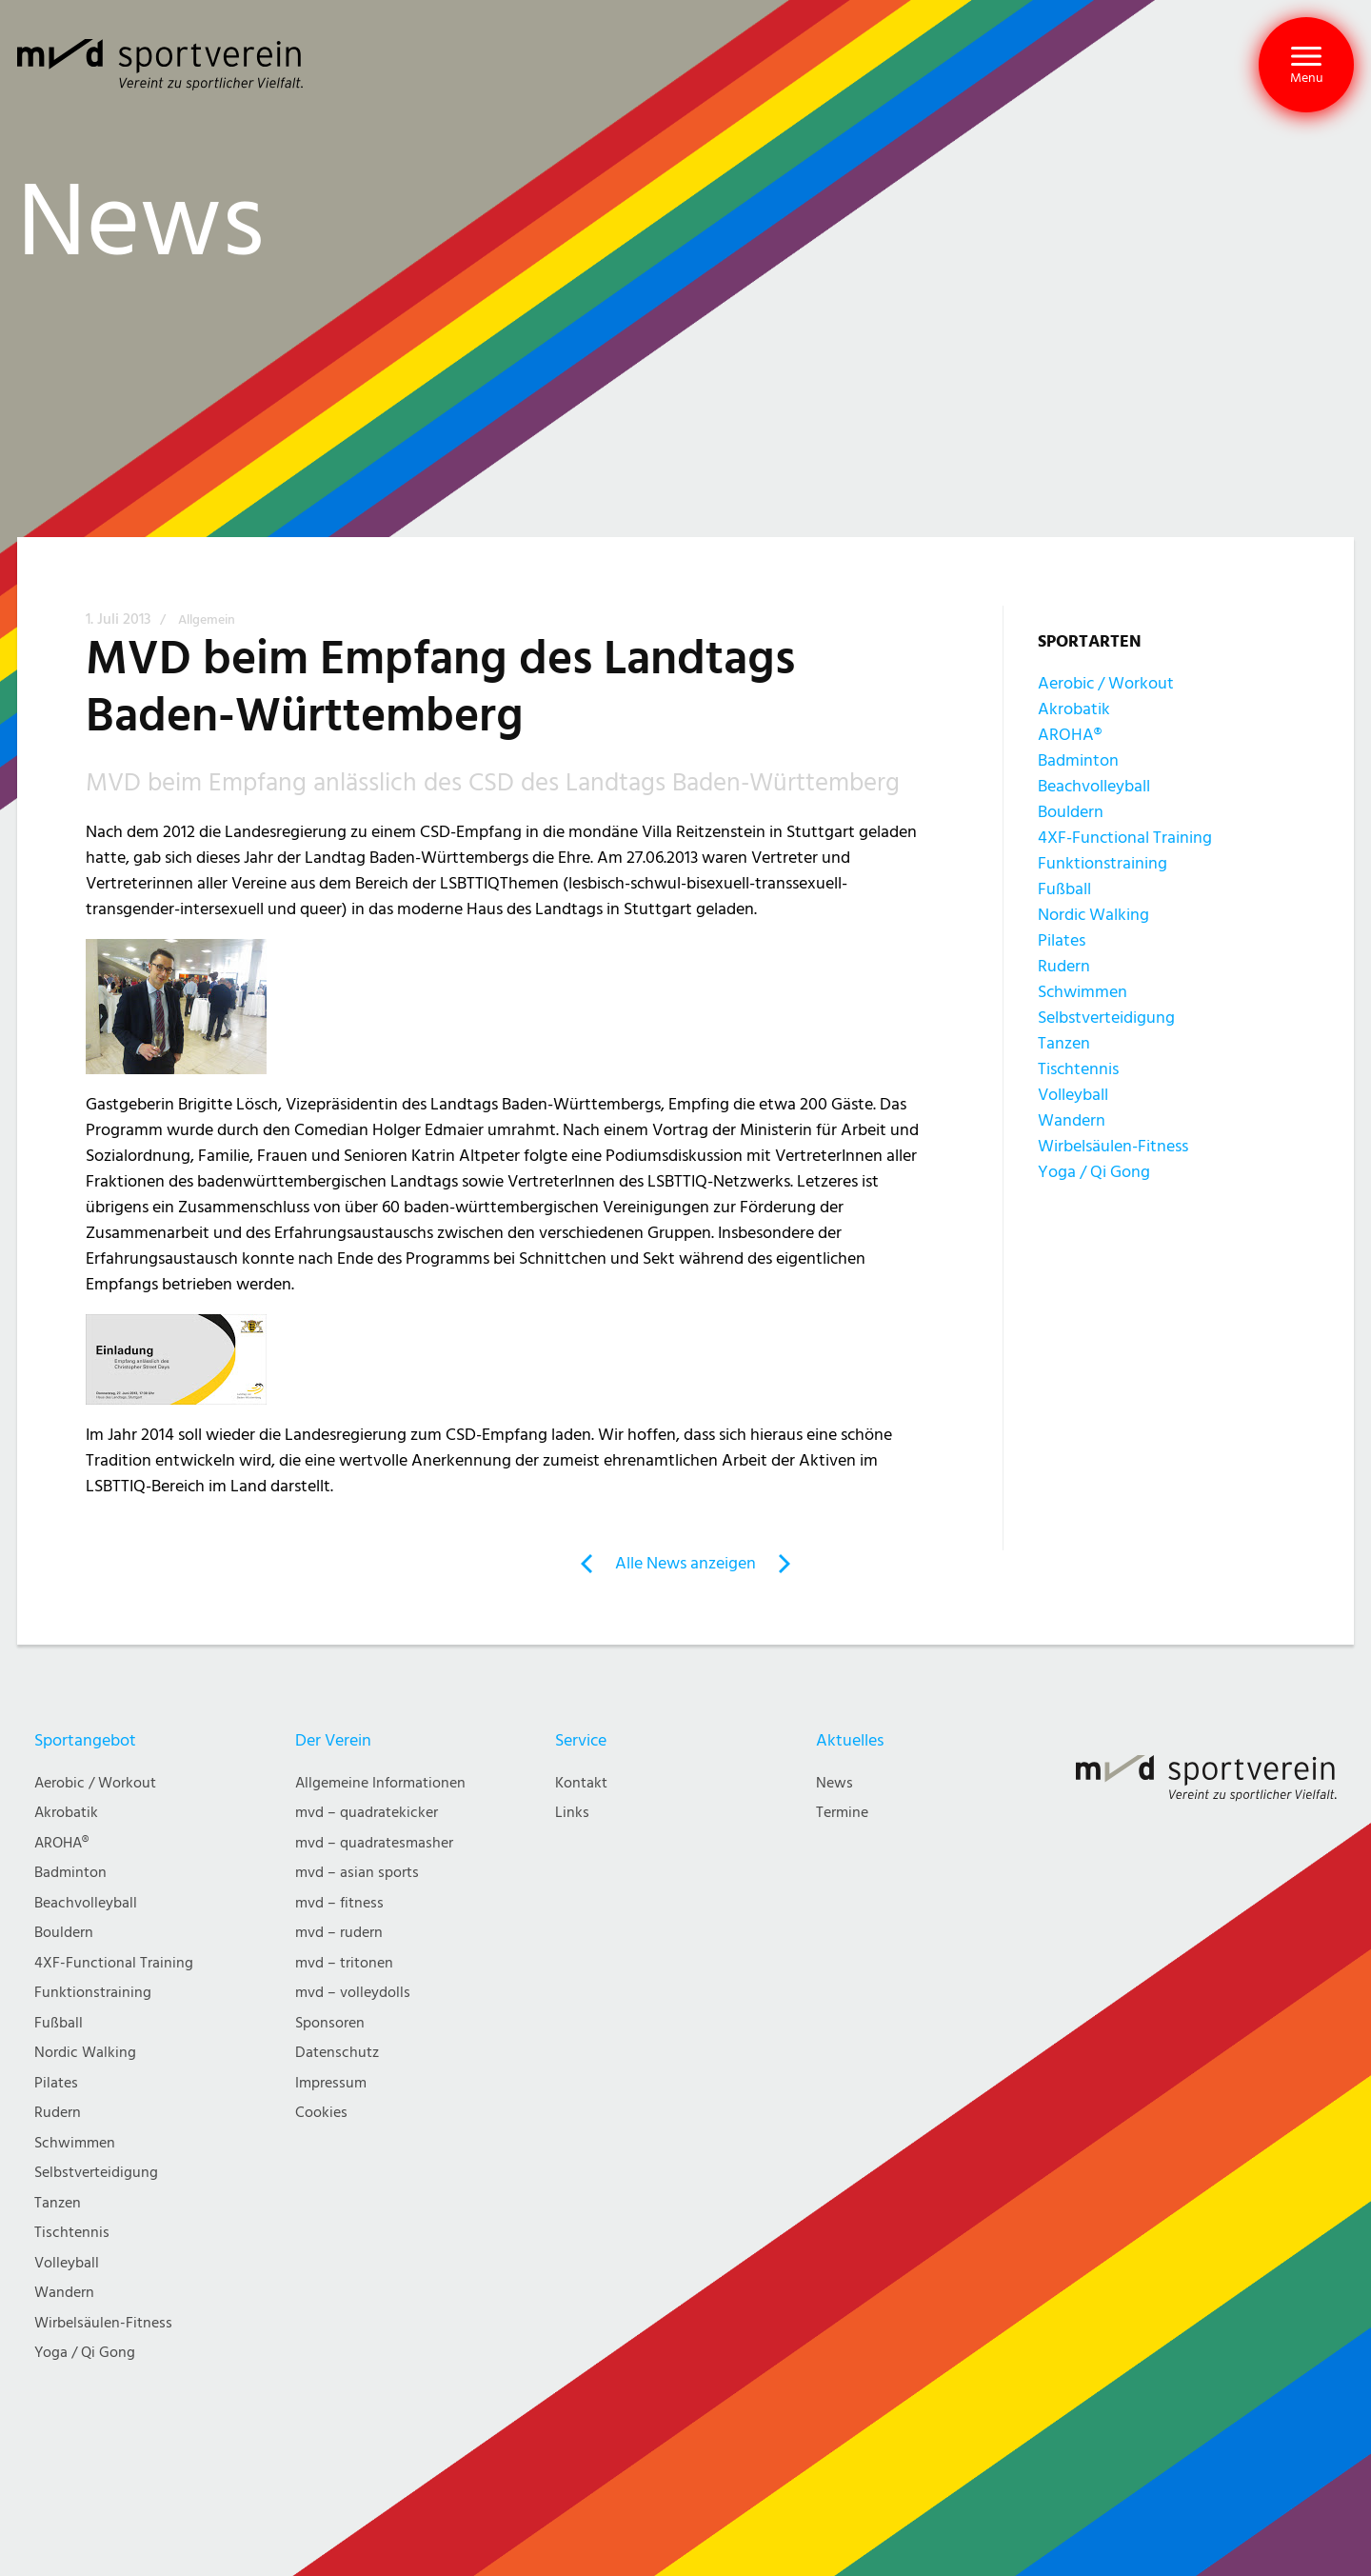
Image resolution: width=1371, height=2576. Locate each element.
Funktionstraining (1102, 863)
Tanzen (1064, 1043)
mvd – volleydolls (352, 1993)
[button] (1306, 64)
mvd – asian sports (357, 1873)
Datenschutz (337, 2053)
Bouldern (1070, 812)
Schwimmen (1082, 992)
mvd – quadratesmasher (374, 1843)
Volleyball (1073, 1095)
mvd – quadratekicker (366, 1813)
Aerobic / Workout (1106, 683)
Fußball (1064, 889)
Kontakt (581, 1783)
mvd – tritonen (344, 1963)
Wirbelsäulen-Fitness (1113, 1146)
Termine (842, 1813)
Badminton (1078, 760)
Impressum (331, 2083)
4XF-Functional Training (1125, 837)
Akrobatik (1074, 709)
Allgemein (206, 620)
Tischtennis (1078, 1069)
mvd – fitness (339, 1903)
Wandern (1071, 1120)
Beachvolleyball (1094, 786)
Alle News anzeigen (685, 1563)
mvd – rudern (339, 1933)
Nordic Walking (1093, 915)
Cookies (321, 2113)
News (834, 1783)
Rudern (1064, 966)
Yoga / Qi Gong (1094, 1172)
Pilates (1061, 940)
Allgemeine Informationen (380, 1783)
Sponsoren (330, 2023)
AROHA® (1070, 735)
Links (572, 1813)
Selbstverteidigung (1106, 1017)
